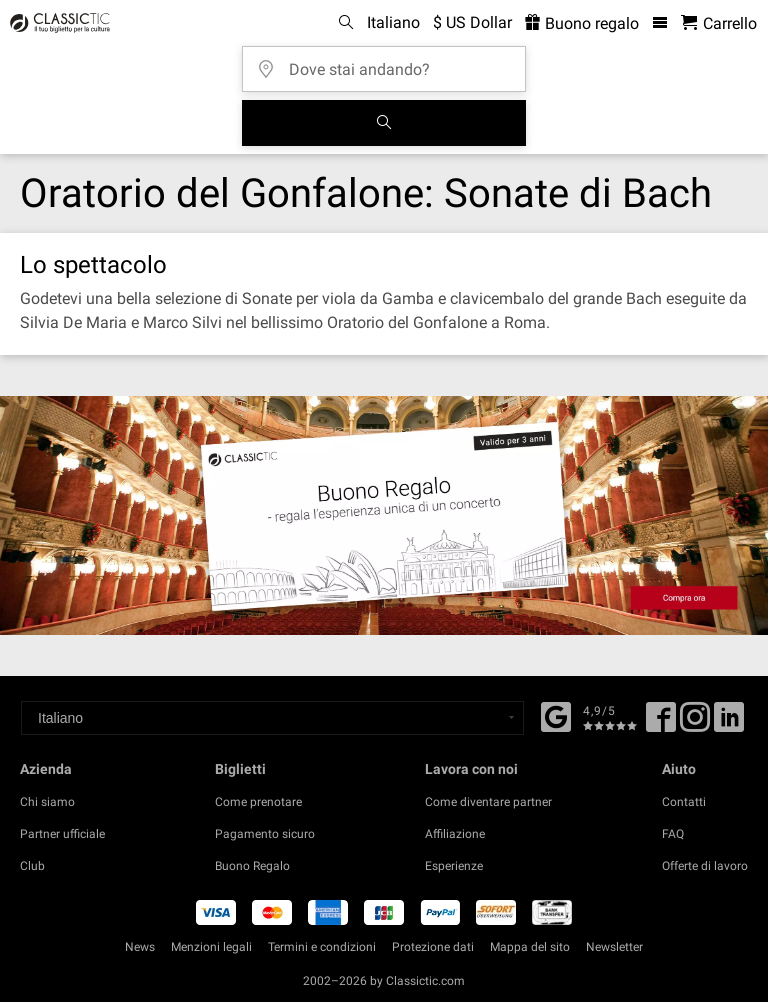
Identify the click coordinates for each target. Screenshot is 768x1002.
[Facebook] (556, 715)
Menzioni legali (211, 947)
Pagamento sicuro (265, 834)
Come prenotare (258, 802)
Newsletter (614, 947)
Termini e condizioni (322, 947)
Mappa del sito (530, 947)
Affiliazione (455, 834)
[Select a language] (272, 718)
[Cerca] (384, 123)
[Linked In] (729, 724)
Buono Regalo (252, 866)
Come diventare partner (488, 802)
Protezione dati (433, 947)
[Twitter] (695, 724)
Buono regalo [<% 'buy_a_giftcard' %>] (582, 23)
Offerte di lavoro (705, 866)
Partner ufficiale (62, 834)
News (140, 947)
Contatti (684, 802)
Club (32, 866)
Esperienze (454, 866)
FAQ (673, 834)
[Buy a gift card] (384, 515)
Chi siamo (47, 802)
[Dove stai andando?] (390, 62)
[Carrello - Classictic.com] (719, 23)
